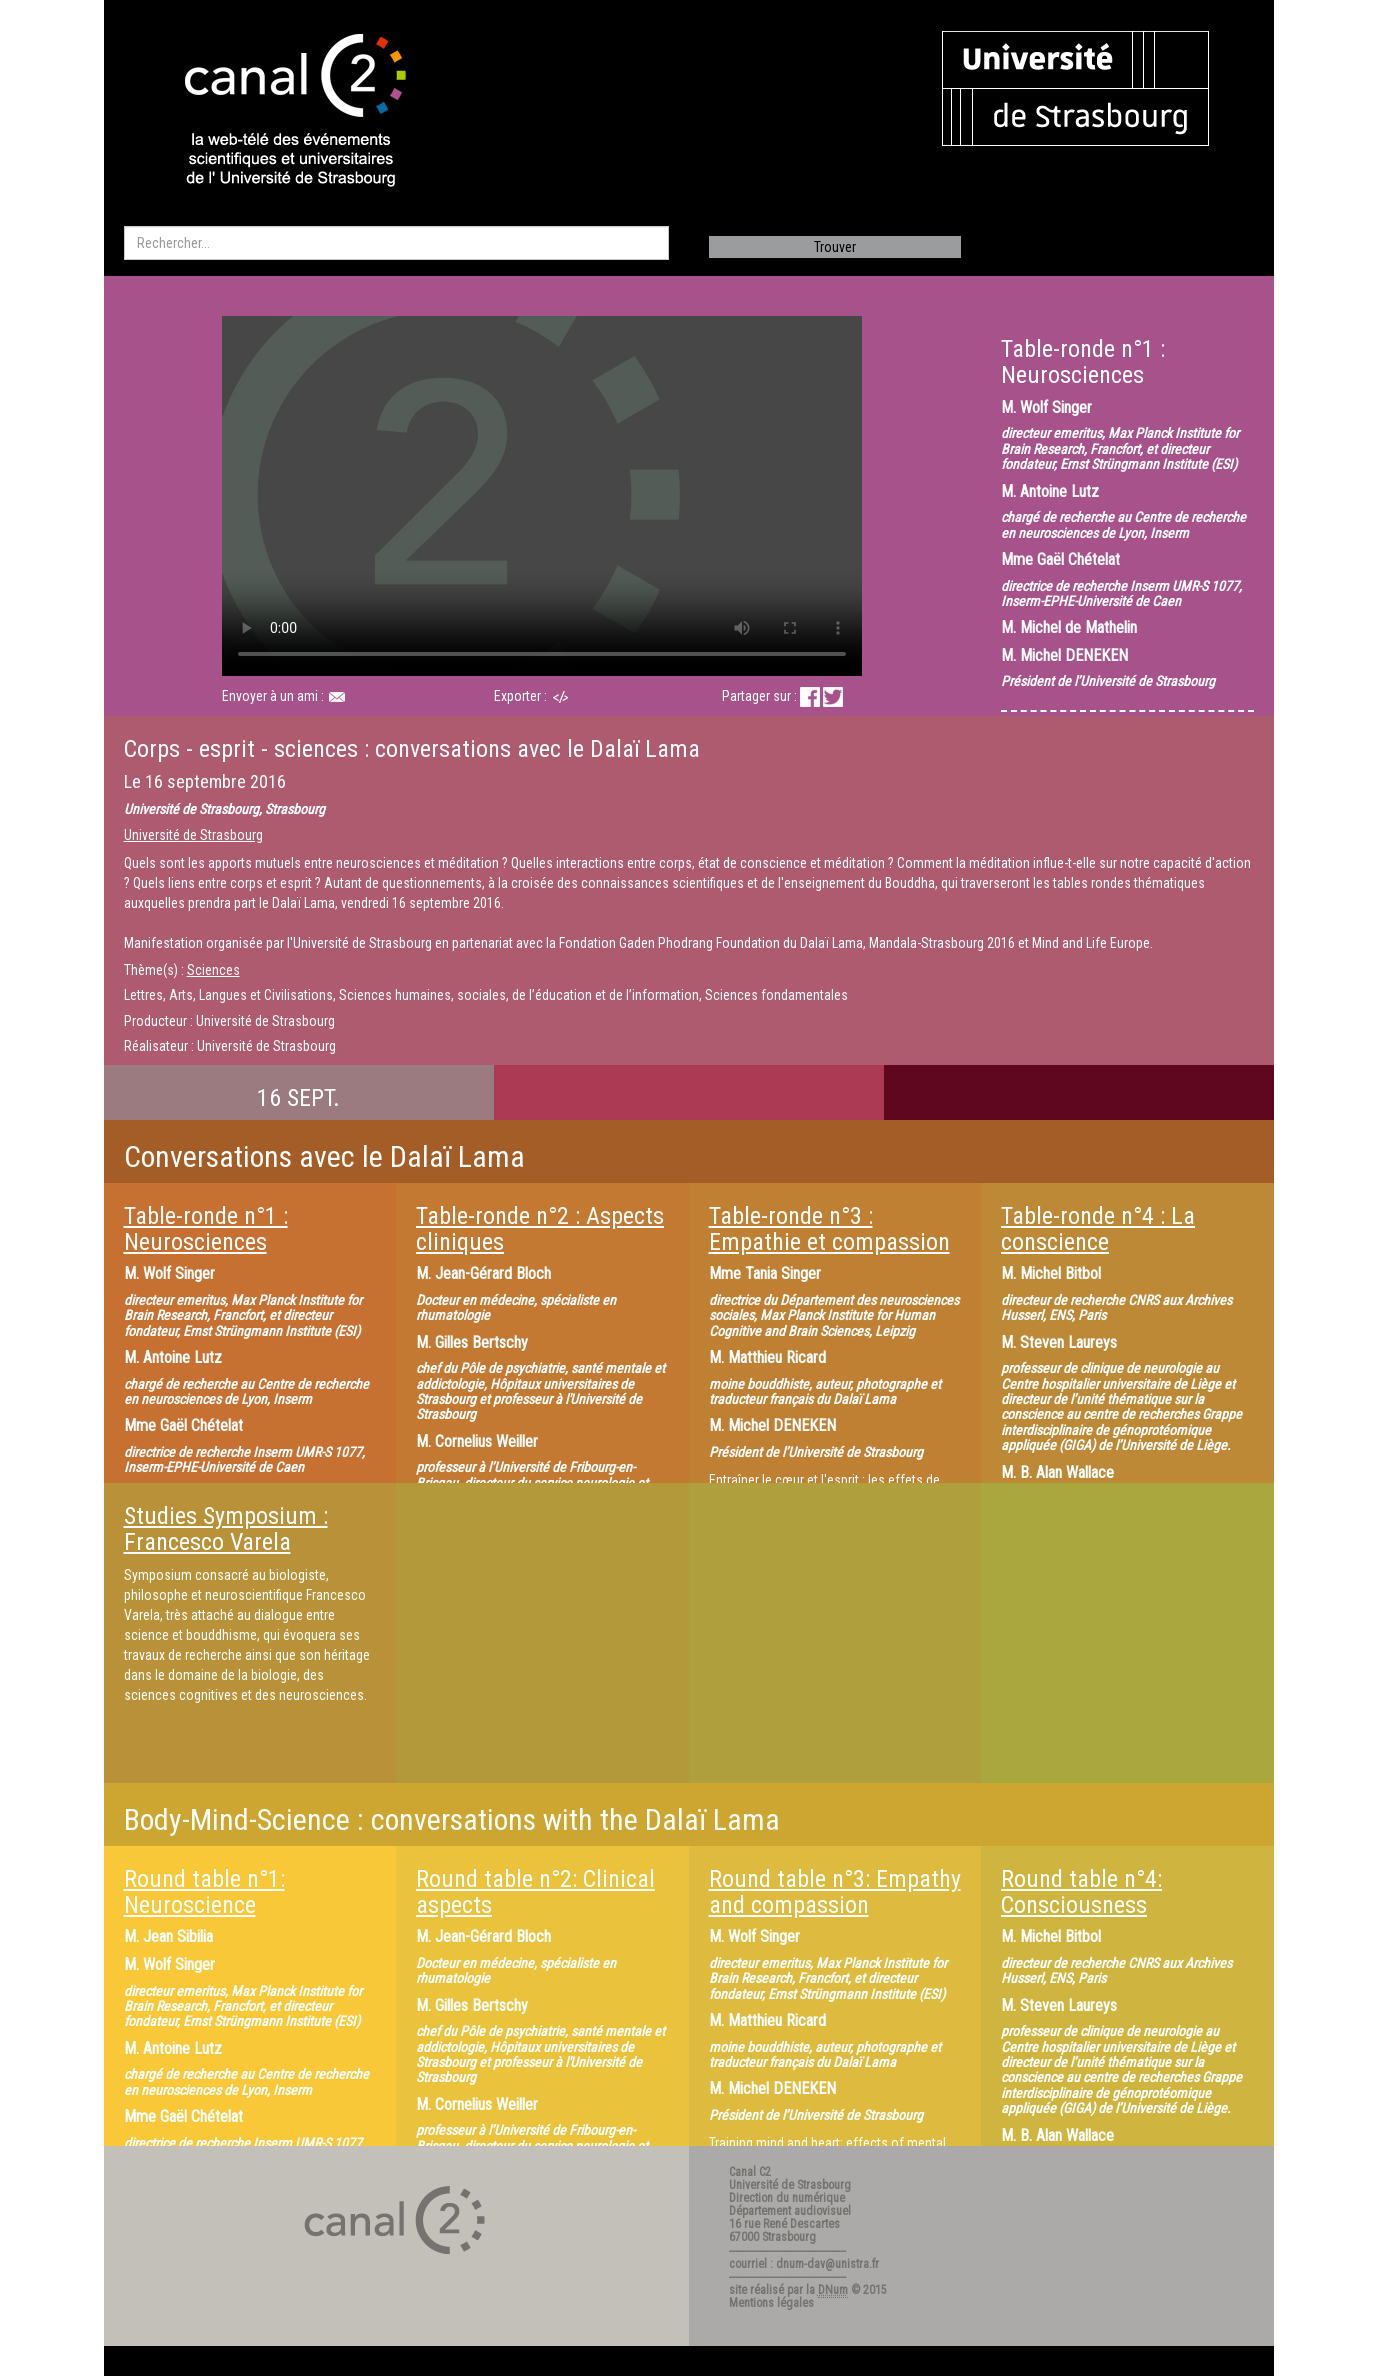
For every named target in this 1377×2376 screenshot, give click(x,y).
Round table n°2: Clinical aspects (535, 1892)
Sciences (213, 970)
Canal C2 (750, 2172)
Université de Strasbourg (193, 835)
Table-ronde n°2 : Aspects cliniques (540, 1229)
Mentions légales (771, 2303)
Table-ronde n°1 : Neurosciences (206, 1229)
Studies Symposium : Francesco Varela (226, 1529)
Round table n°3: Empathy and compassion (835, 1892)
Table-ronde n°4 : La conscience (1098, 1229)
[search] (396, 243)
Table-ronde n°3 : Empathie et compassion (829, 1229)
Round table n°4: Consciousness (1081, 1892)
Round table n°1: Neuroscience (204, 1892)
